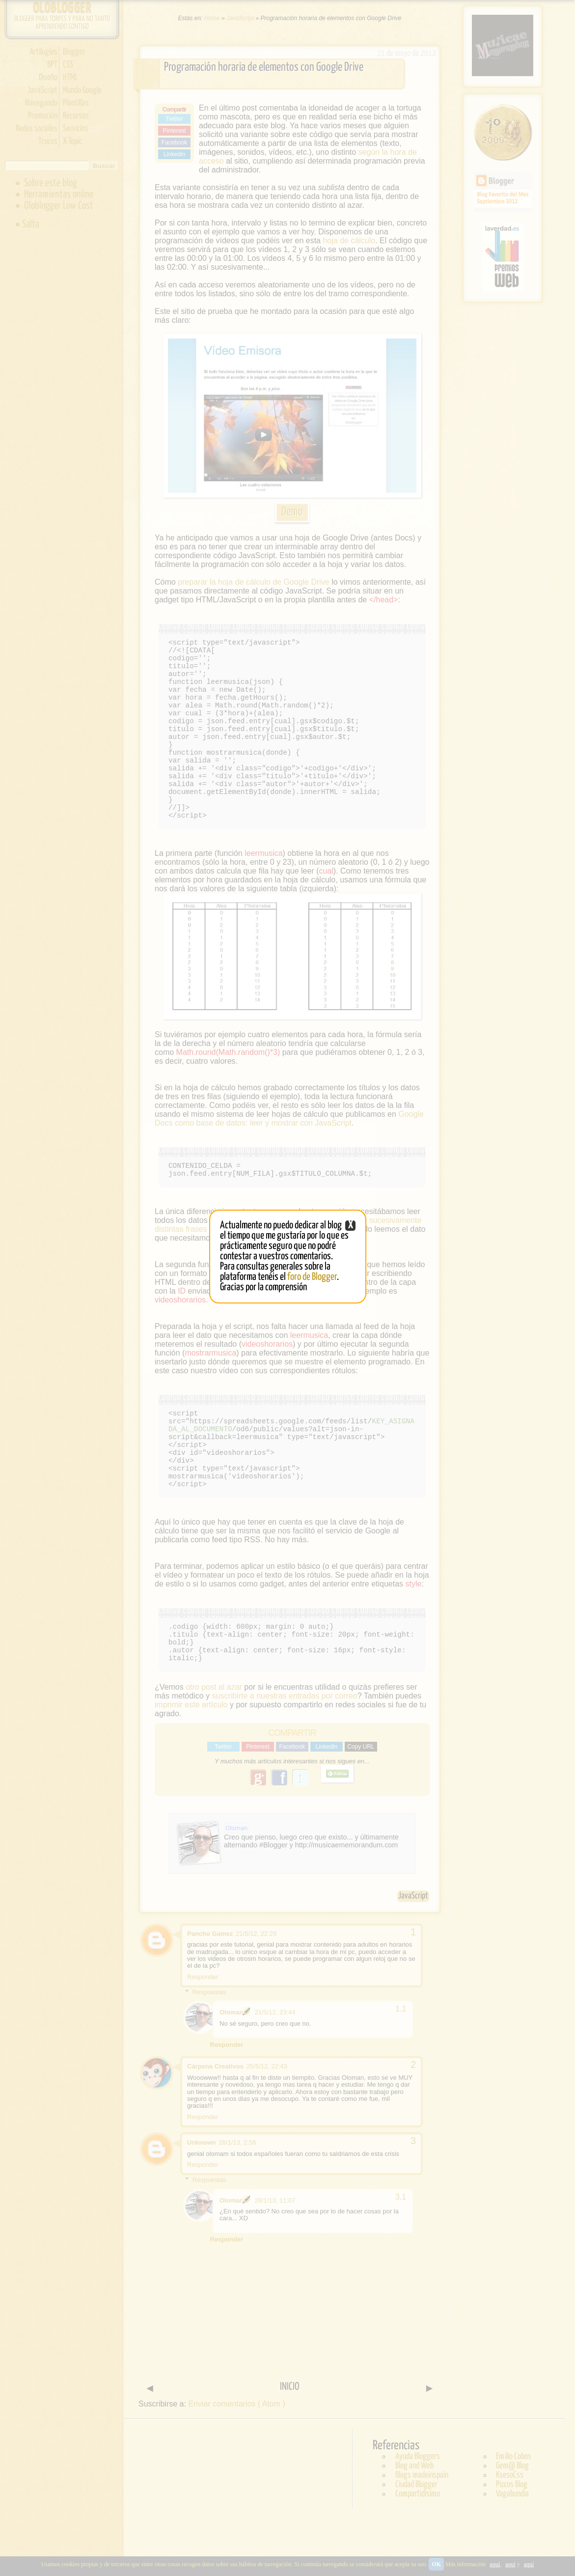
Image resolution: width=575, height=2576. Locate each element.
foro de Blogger (312, 1277)
